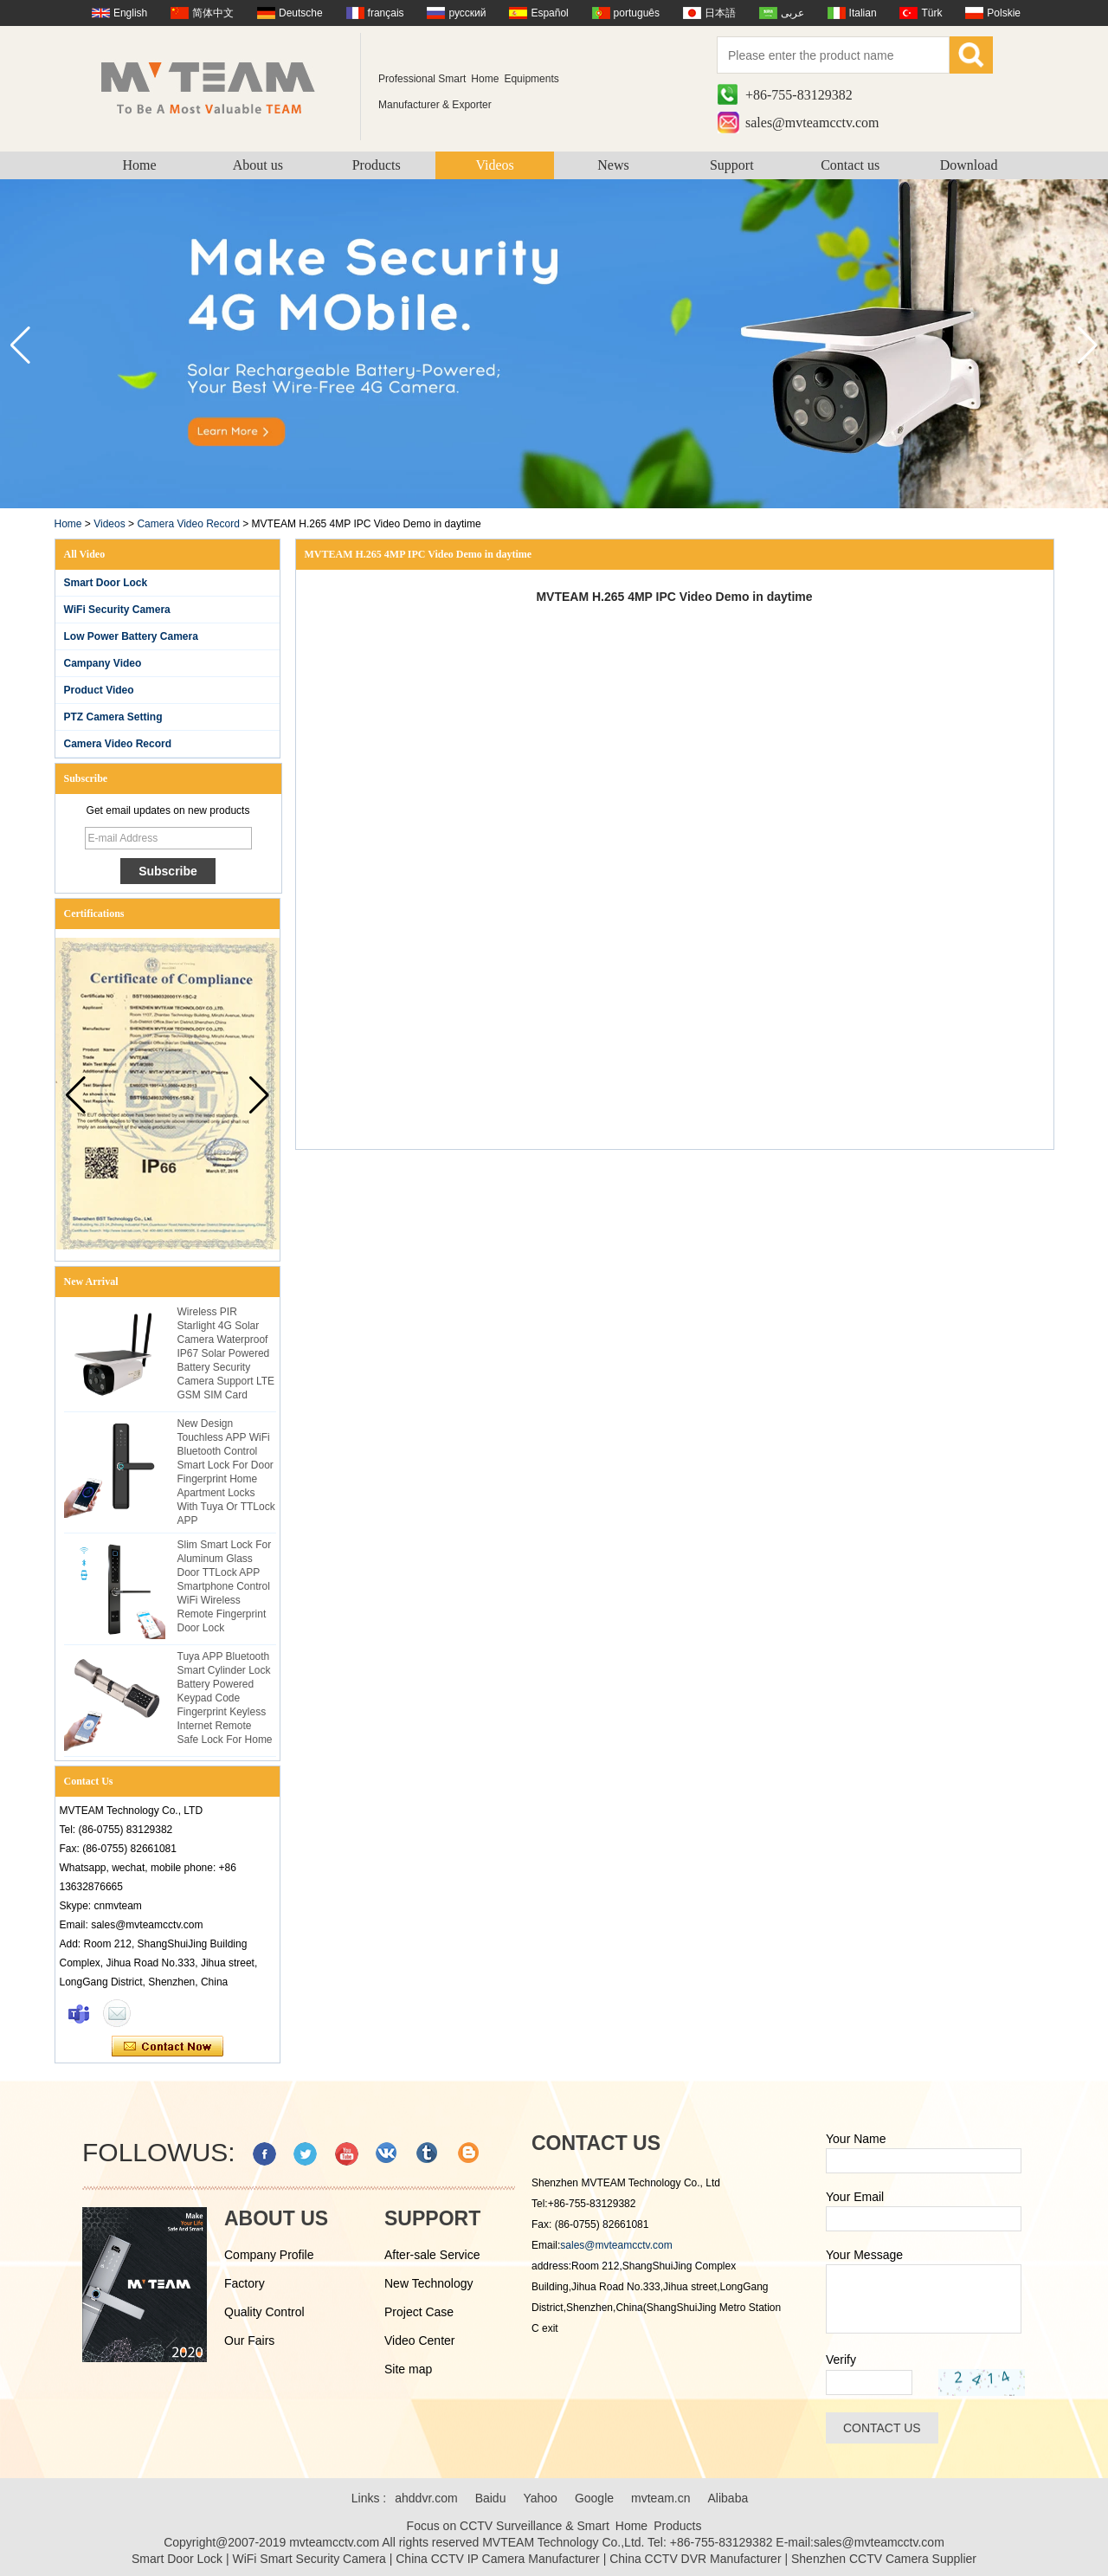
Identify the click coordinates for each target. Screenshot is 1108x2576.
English (130, 13)
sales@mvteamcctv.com (812, 122)
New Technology (428, 2283)
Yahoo (540, 2498)
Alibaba (728, 2498)
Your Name (856, 2139)
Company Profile (269, 2255)
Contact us (850, 165)
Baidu (490, 2498)
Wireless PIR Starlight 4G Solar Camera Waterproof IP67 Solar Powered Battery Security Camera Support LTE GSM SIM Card (226, 1353)
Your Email (855, 2197)
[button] (1087, 345)
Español (549, 13)
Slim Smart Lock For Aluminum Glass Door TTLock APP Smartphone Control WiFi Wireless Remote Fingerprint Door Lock (224, 1586)
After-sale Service (432, 2255)
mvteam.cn (660, 2498)
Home (139, 165)
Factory (244, 2283)
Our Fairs (249, 2340)
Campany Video (103, 663)
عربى (792, 13)
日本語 (720, 13)
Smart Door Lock (106, 583)
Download (969, 165)
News (612, 165)
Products (376, 165)
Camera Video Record (188, 524)
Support (732, 165)
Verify (841, 2359)
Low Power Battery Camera (131, 636)
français (386, 13)
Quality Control (264, 2312)
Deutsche (301, 13)
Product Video (99, 690)
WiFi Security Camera (117, 610)
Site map (408, 2369)
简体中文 (213, 13)
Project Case (419, 2312)
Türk (931, 13)
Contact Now (167, 2047)
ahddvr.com (426, 2498)
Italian (863, 13)
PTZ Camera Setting (113, 717)
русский (467, 13)
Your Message (864, 2255)
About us (258, 165)
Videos (494, 165)
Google (594, 2498)
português (637, 13)
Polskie (1004, 13)
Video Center (419, 2340)
